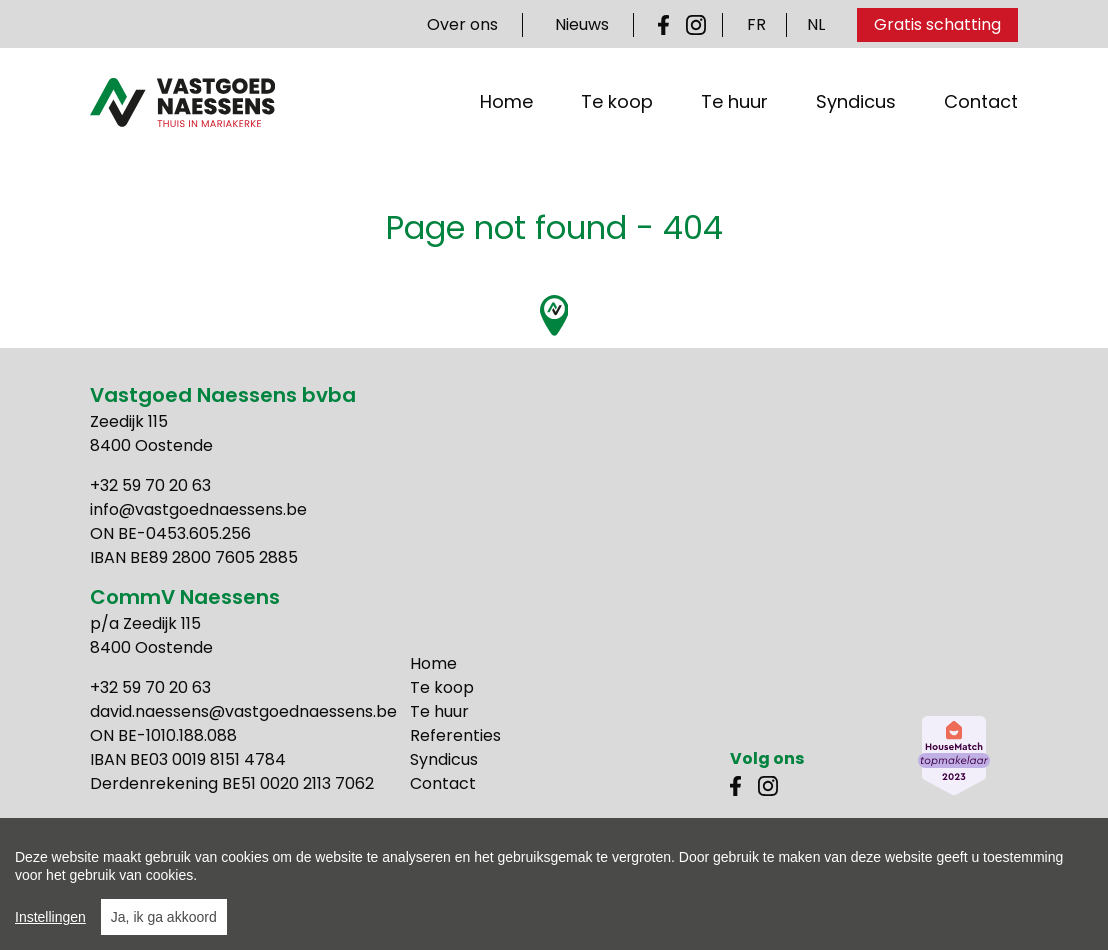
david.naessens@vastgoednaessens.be (243, 711)
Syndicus (856, 113)
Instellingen (50, 917)
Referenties (455, 735)
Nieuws (582, 24)
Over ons (462, 24)
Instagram (696, 25)
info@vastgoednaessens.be (198, 509)
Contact (981, 113)
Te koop (617, 113)
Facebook (668, 25)
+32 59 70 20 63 (150, 485)
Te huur (734, 113)
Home (506, 113)
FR (756, 24)
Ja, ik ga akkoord (164, 917)
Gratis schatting (937, 24)
